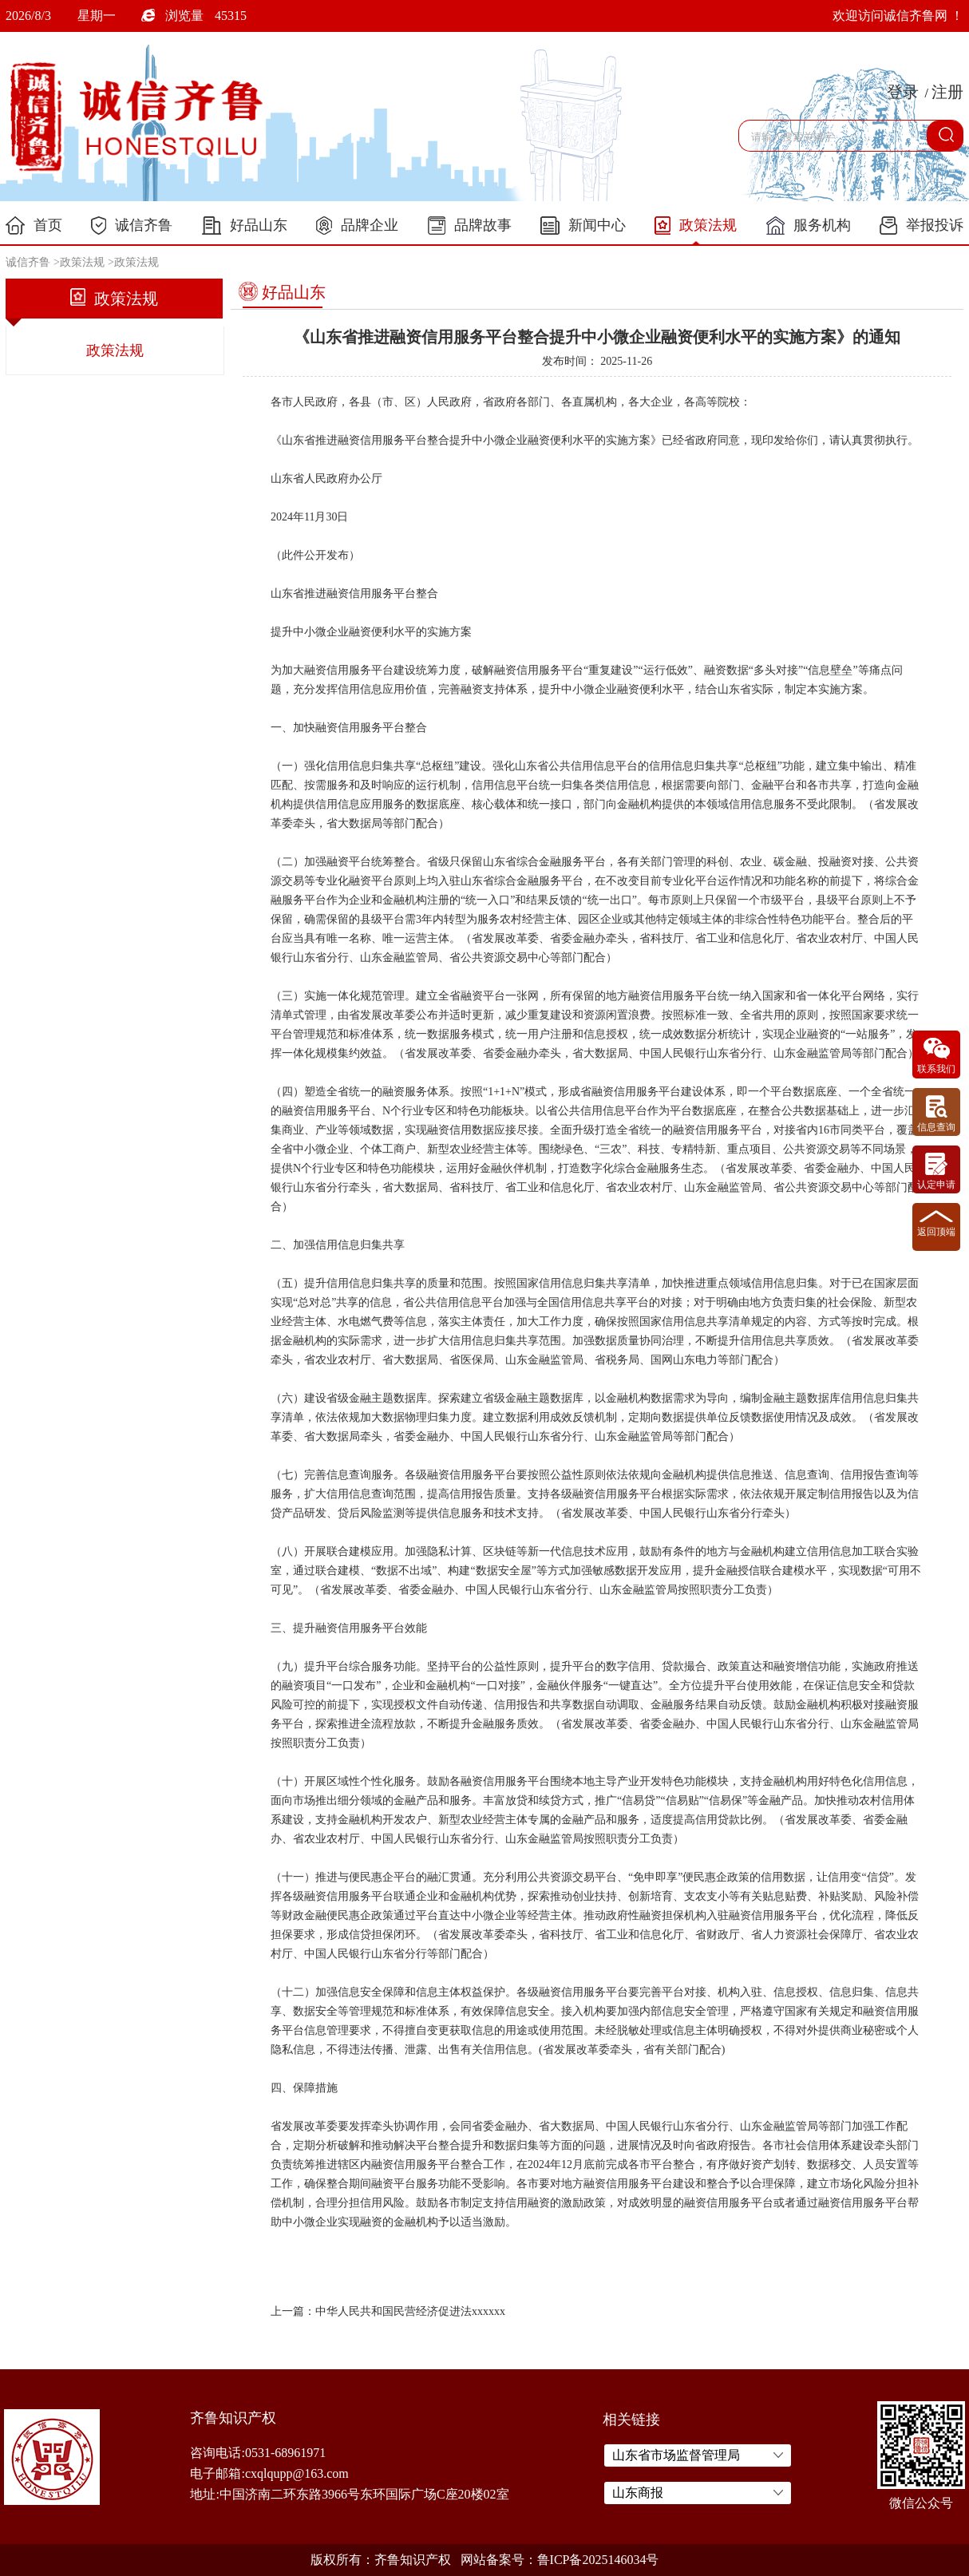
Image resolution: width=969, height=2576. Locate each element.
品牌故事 (470, 225)
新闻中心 (583, 225)
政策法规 (696, 225)
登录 (903, 92)
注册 (947, 92)
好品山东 (244, 225)
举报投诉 (921, 225)
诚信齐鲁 (131, 225)
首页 (34, 225)
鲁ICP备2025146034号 (598, 2559)
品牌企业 (357, 225)
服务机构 (808, 225)
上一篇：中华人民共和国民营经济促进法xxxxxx (388, 2311)
